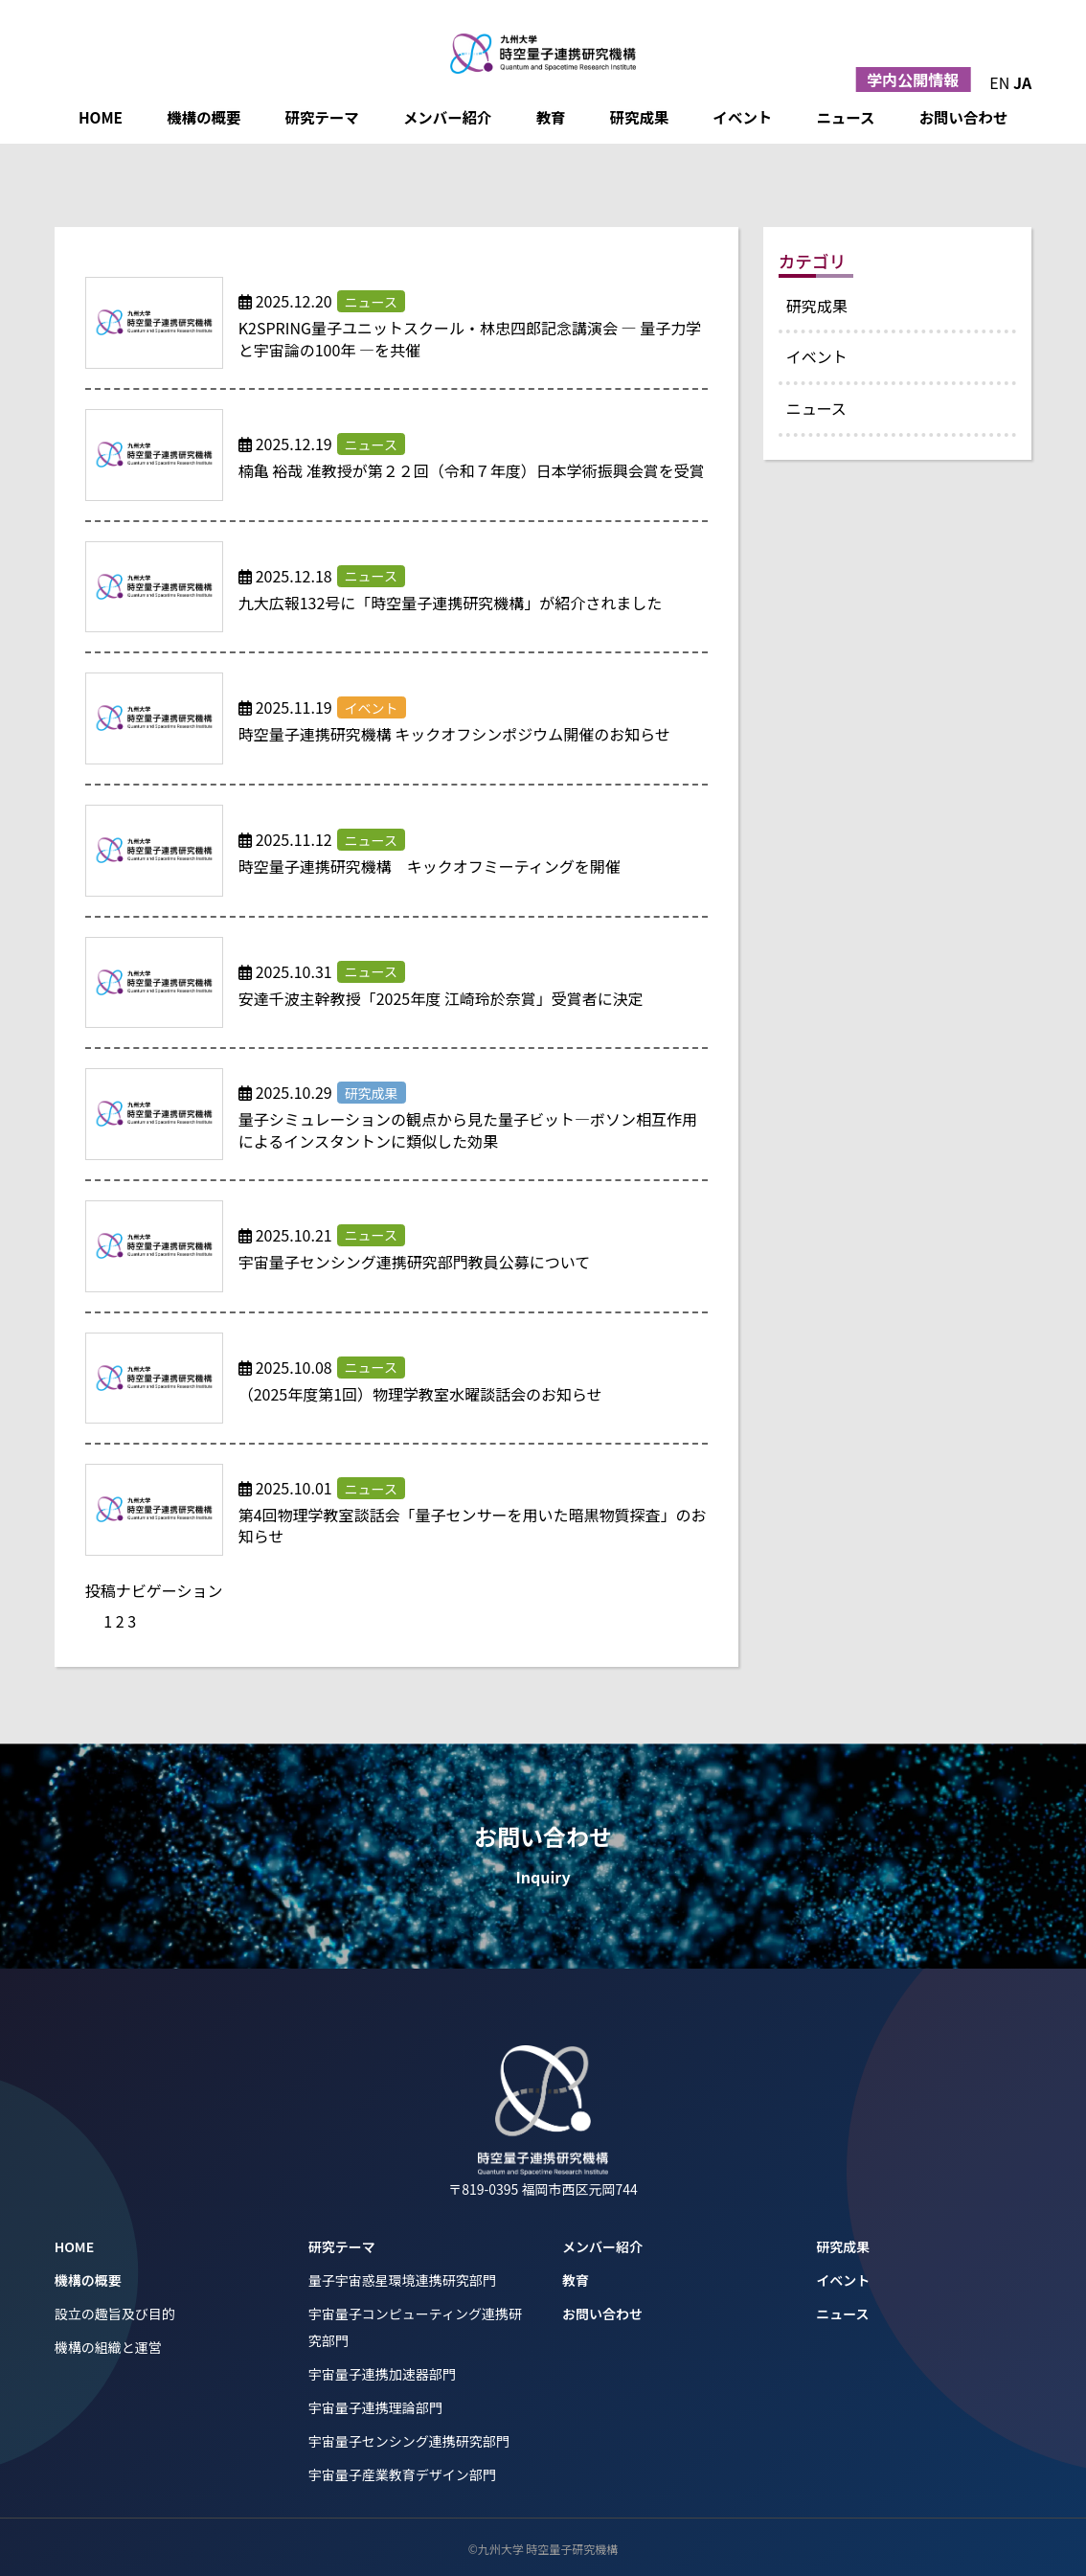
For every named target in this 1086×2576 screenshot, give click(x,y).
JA (1022, 82)
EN (999, 82)
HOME (101, 117)
